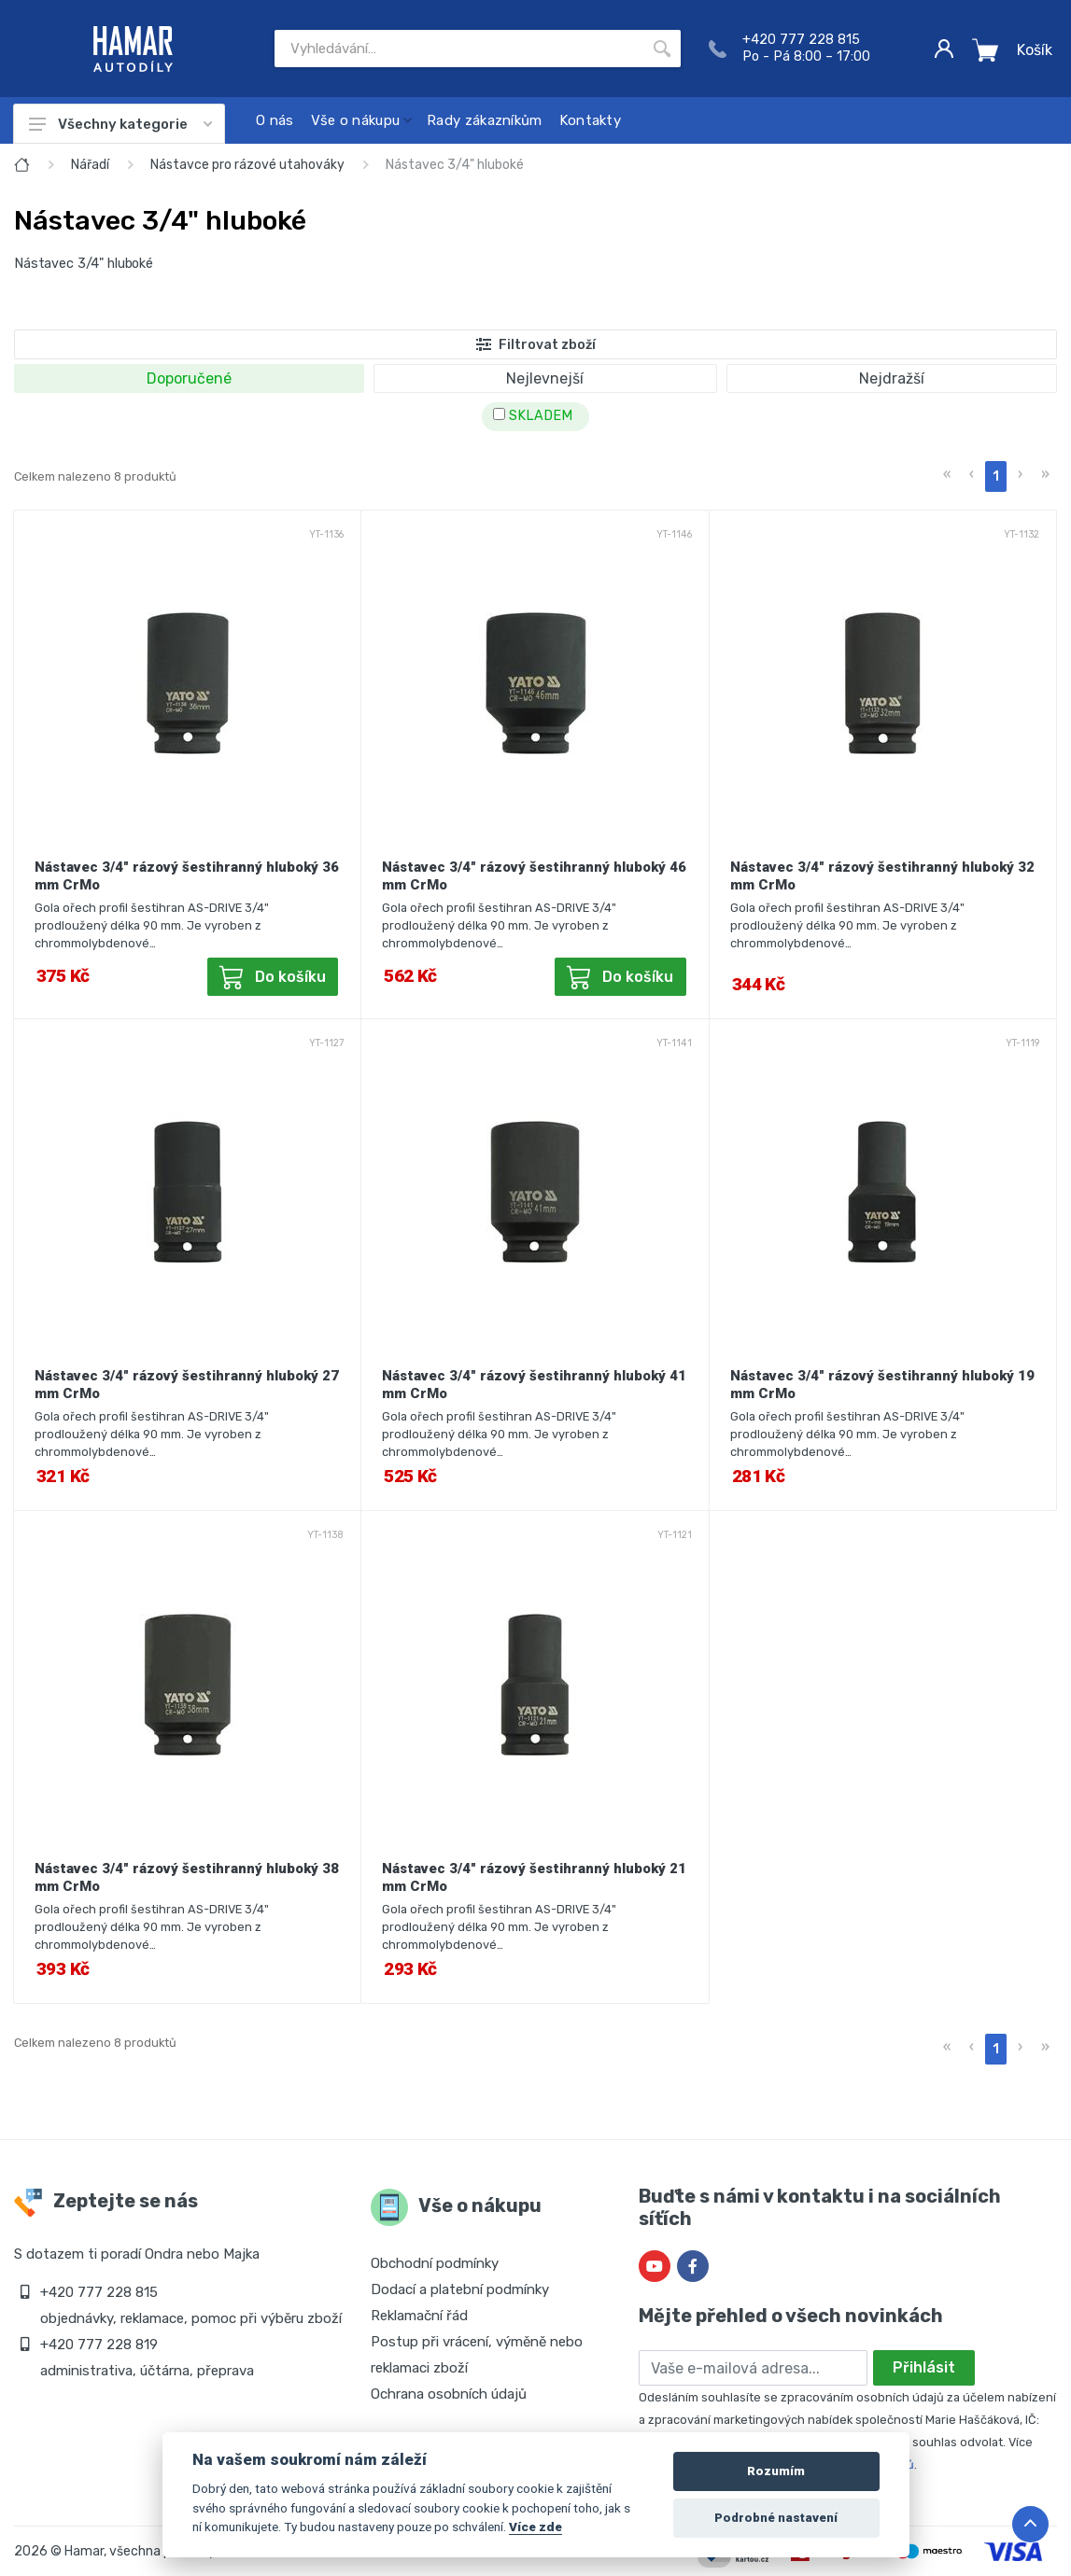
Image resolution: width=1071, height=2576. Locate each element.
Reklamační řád (419, 2315)
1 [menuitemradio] (996, 476)
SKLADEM (532, 416)
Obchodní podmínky (435, 2263)
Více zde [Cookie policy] (535, 2526)
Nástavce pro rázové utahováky (247, 165)
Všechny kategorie (120, 124)
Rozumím (776, 2471)
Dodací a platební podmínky (460, 2289)
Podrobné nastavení (776, 2518)
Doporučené (189, 378)
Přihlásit (924, 2367)
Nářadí (90, 165)
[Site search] (459, 48)
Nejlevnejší (545, 378)
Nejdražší (891, 378)
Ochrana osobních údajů (449, 2394)
